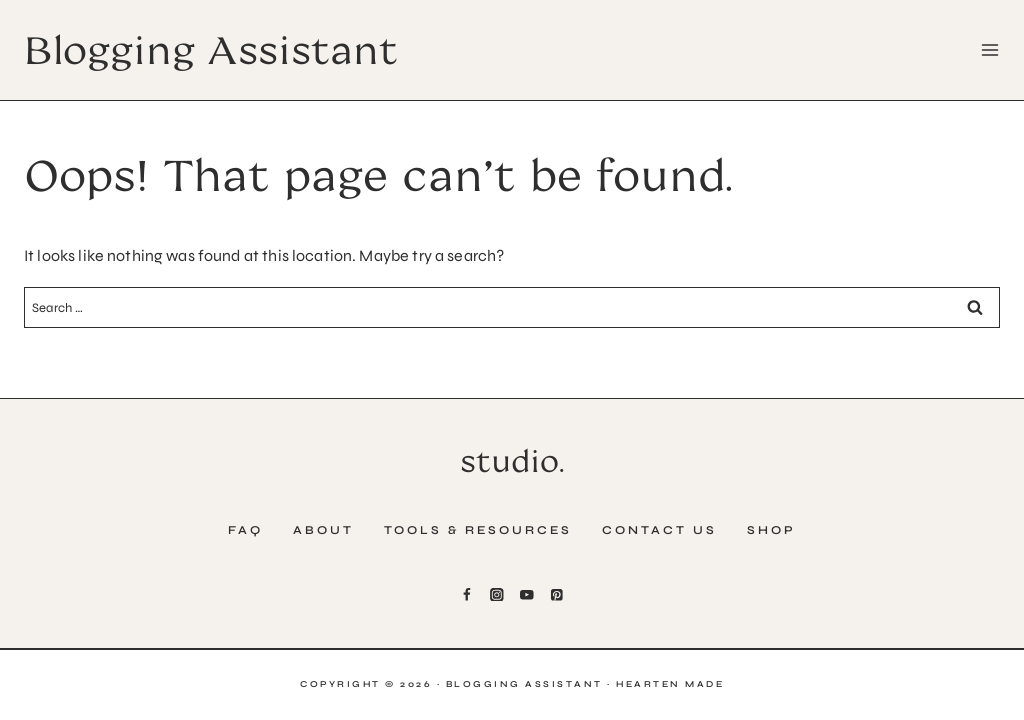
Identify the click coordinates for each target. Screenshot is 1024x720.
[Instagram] (496, 594)
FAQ (245, 530)
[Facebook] (467, 594)
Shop (771, 530)
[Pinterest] (556, 594)
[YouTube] (526, 594)
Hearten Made (670, 684)
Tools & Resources (478, 530)
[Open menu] (986, 49)
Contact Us (659, 530)
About (323, 530)
